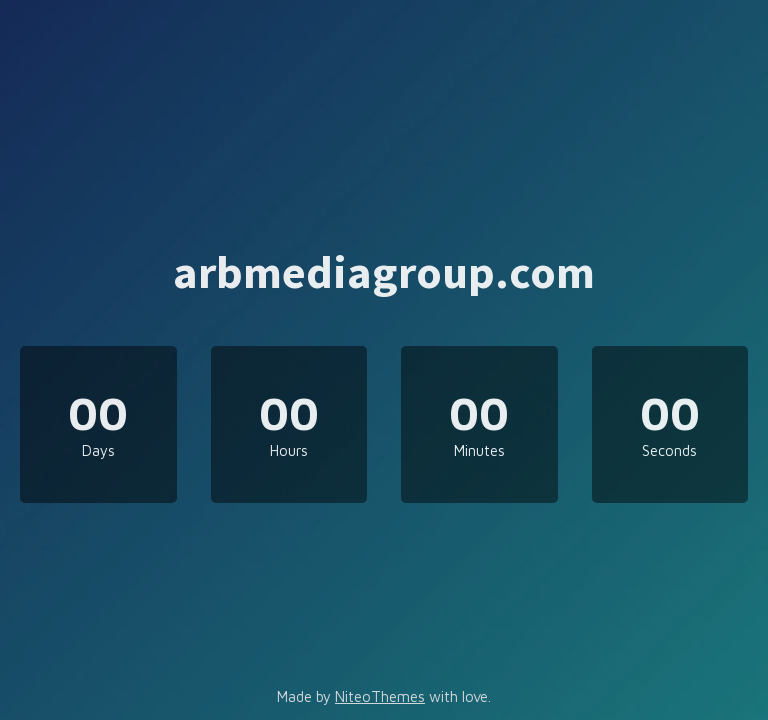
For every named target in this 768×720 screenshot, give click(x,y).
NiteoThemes (380, 696)
